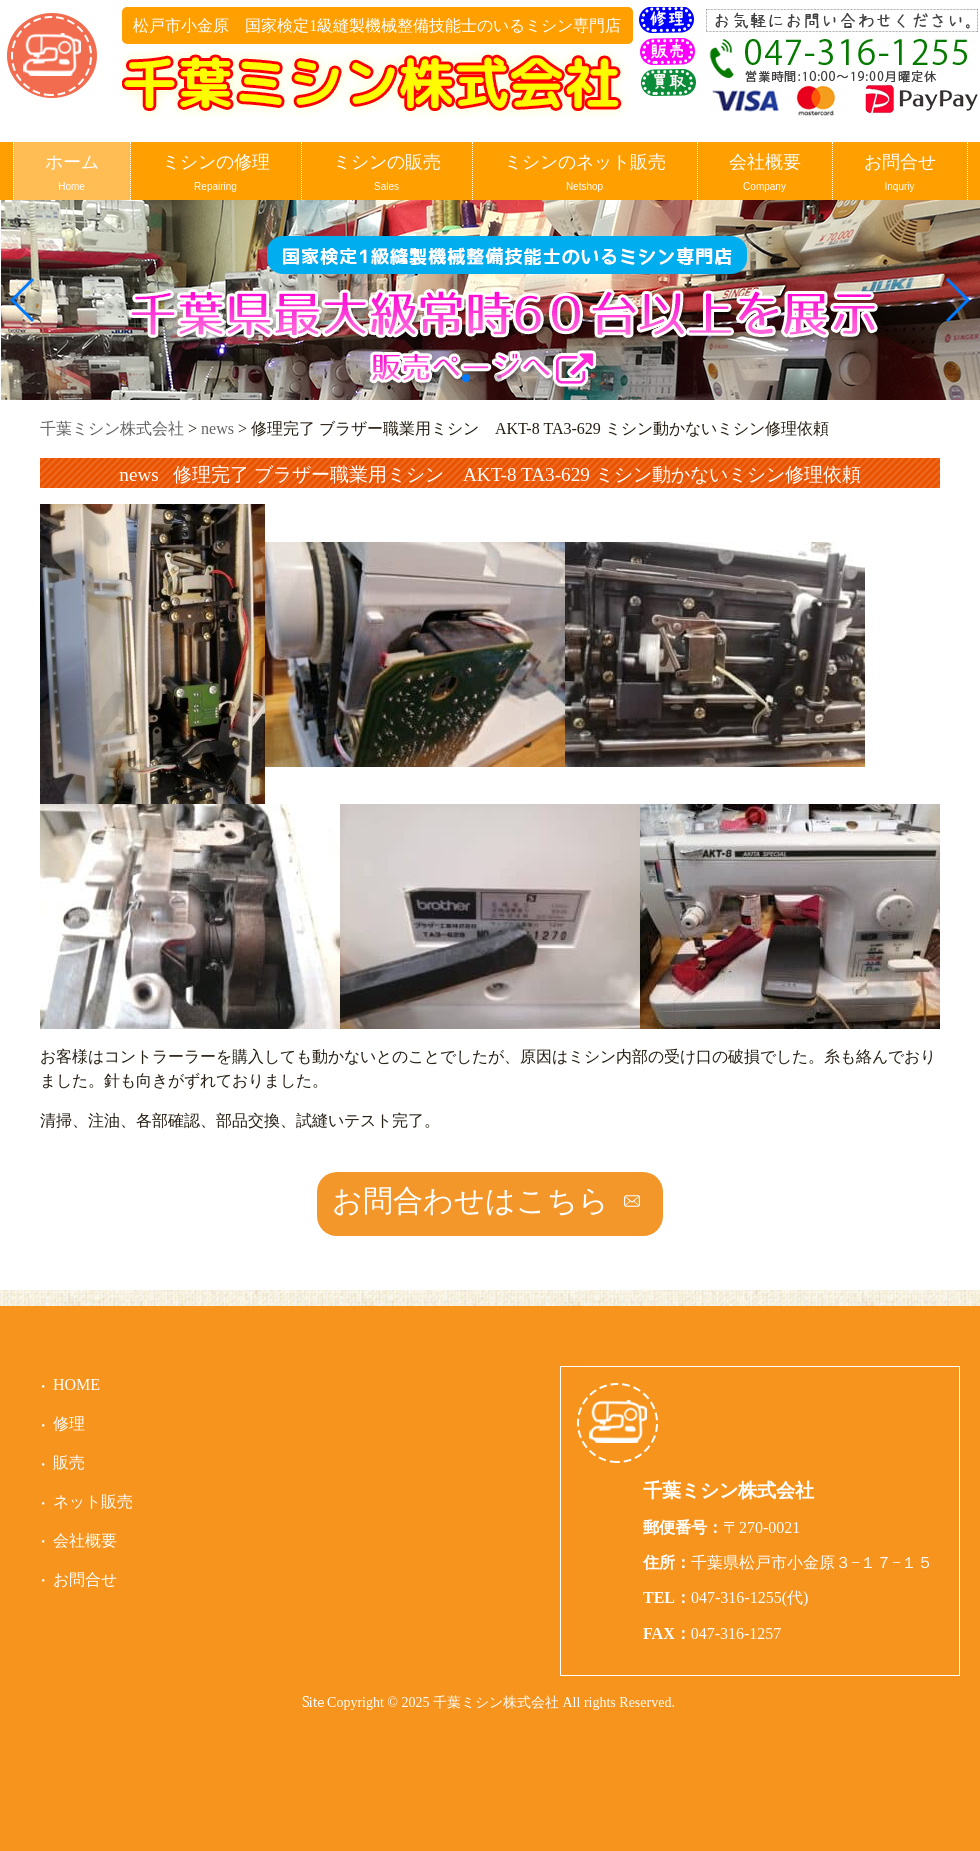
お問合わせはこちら (470, 1200)
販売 (69, 1462)
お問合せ (900, 173)
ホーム (72, 173)
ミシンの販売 (387, 173)
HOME (76, 1384)
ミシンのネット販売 (585, 173)
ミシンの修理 (216, 173)
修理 (69, 1423)
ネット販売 (93, 1501)
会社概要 (765, 173)
